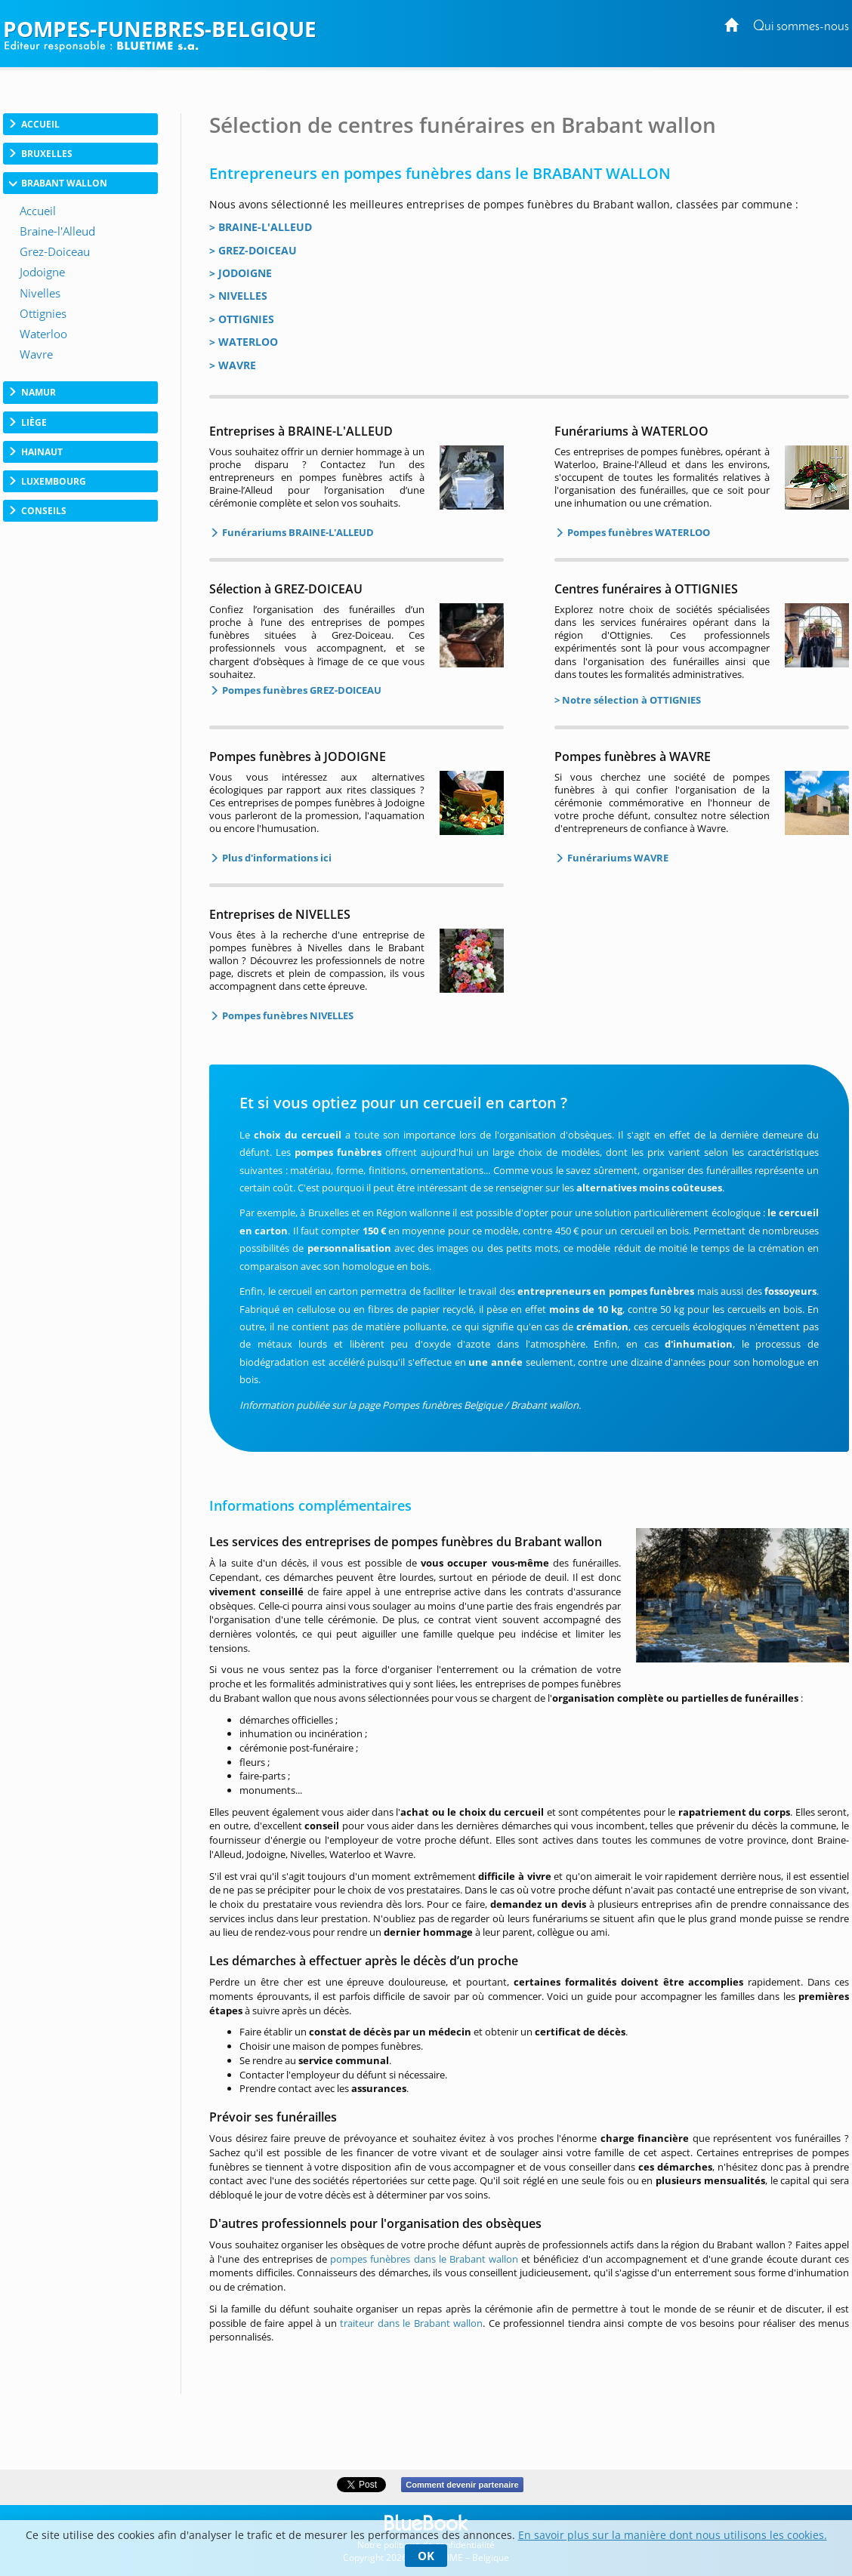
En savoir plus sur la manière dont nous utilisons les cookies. (672, 2535)
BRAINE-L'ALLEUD (265, 227)
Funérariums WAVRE (616, 857)
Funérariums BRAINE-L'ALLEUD (297, 532)
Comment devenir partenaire (462, 2484)
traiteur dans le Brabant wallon (411, 2323)
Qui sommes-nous (801, 27)
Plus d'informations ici (276, 857)
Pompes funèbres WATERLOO (637, 532)
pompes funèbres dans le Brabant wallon (424, 2259)
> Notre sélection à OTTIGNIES (627, 700)
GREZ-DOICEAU (257, 250)
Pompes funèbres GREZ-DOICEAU (300, 690)
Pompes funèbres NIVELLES (286, 1015)
